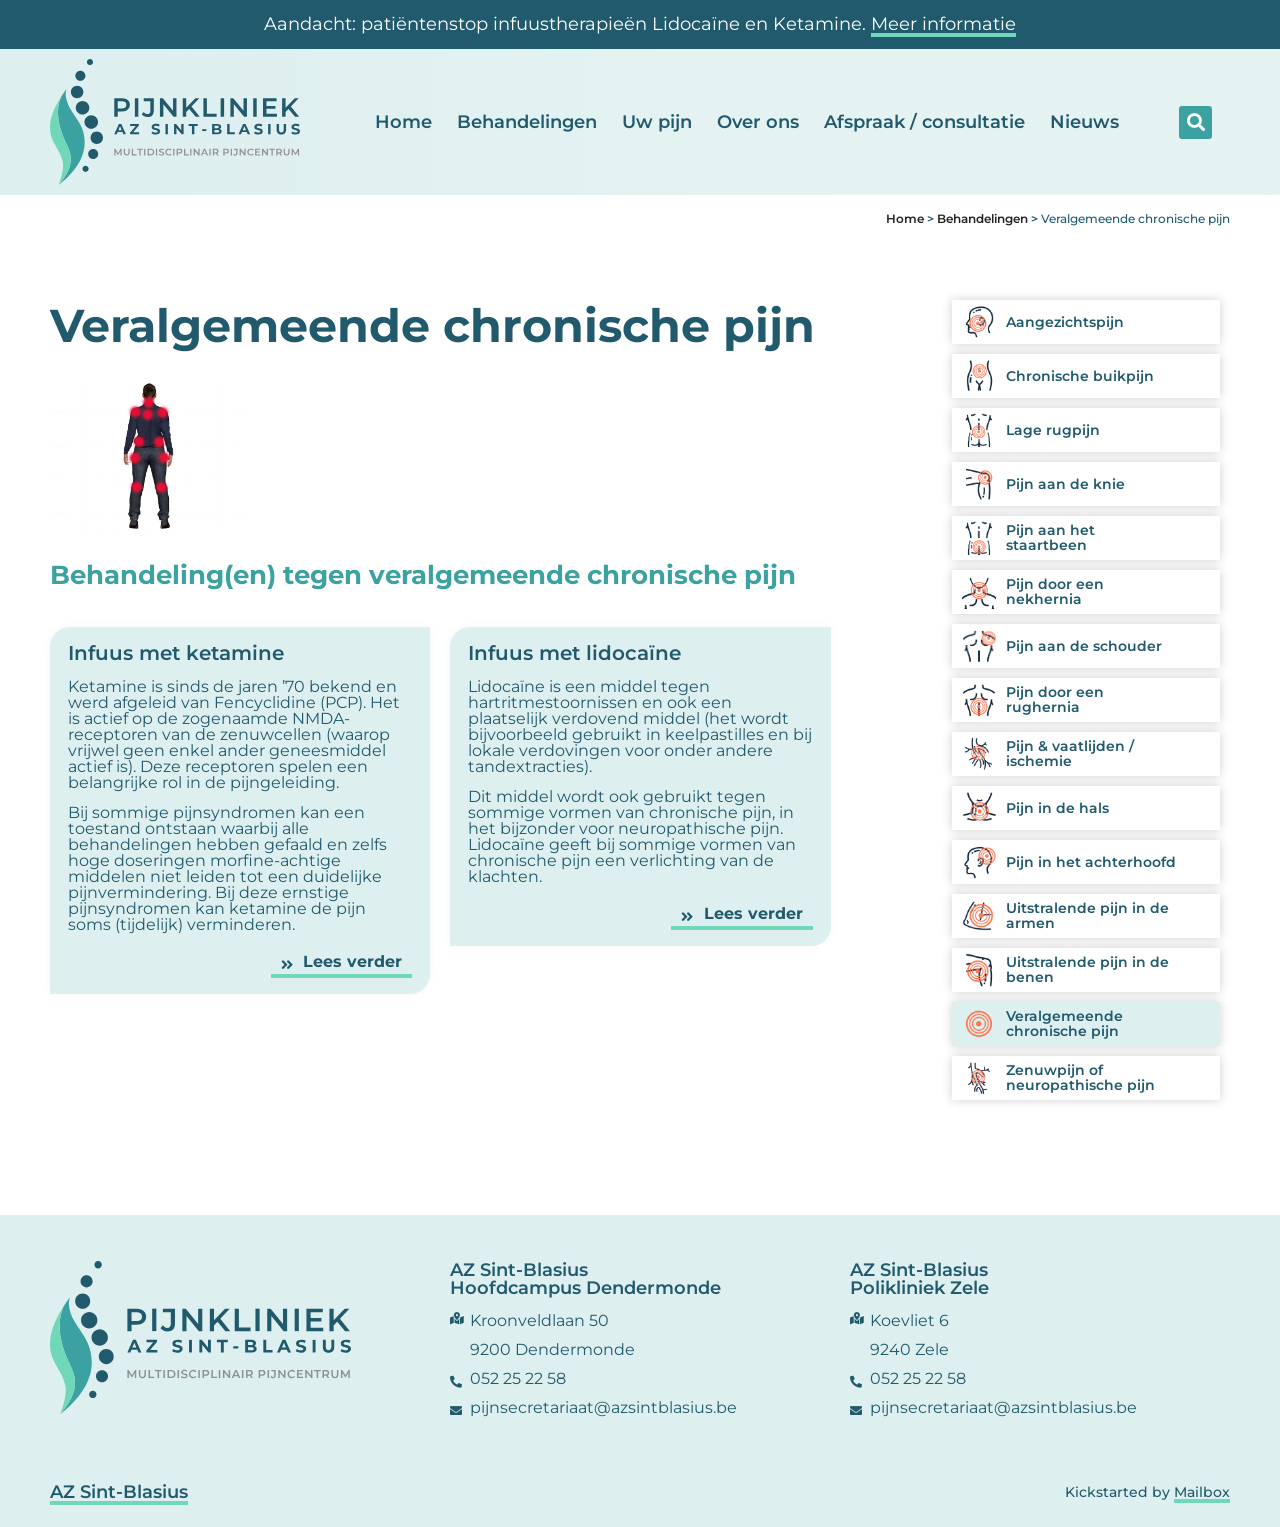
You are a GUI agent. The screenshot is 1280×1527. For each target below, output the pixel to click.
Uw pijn (657, 122)
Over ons (758, 122)
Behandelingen (527, 122)
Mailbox (1202, 1492)
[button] (1195, 122)
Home (403, 122)
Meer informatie (943, 24)
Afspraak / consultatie (924, 122)
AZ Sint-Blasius (119, 1492)
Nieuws (1084, 122)
